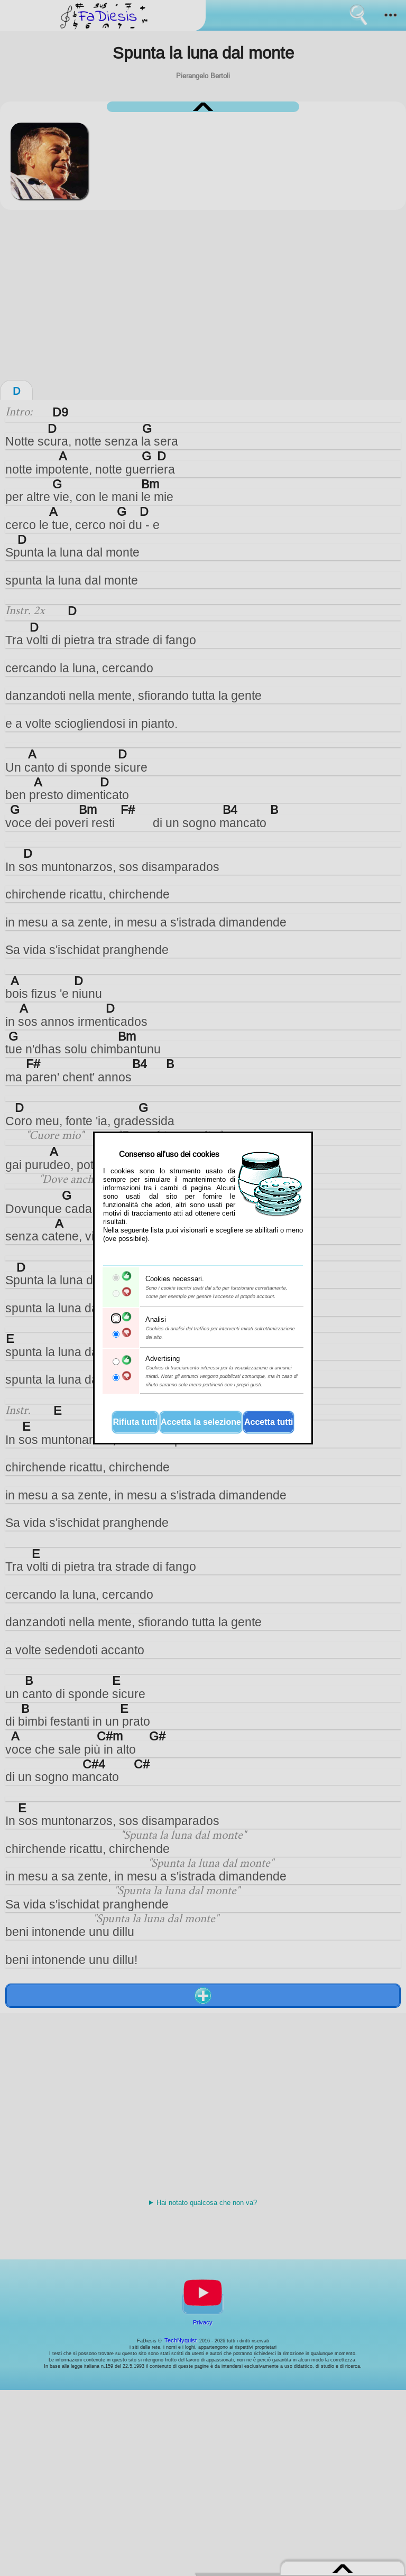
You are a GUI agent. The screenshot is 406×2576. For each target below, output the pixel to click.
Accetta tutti (268, 1421)
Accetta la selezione (201, 1421)
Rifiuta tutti (135, 1421)
